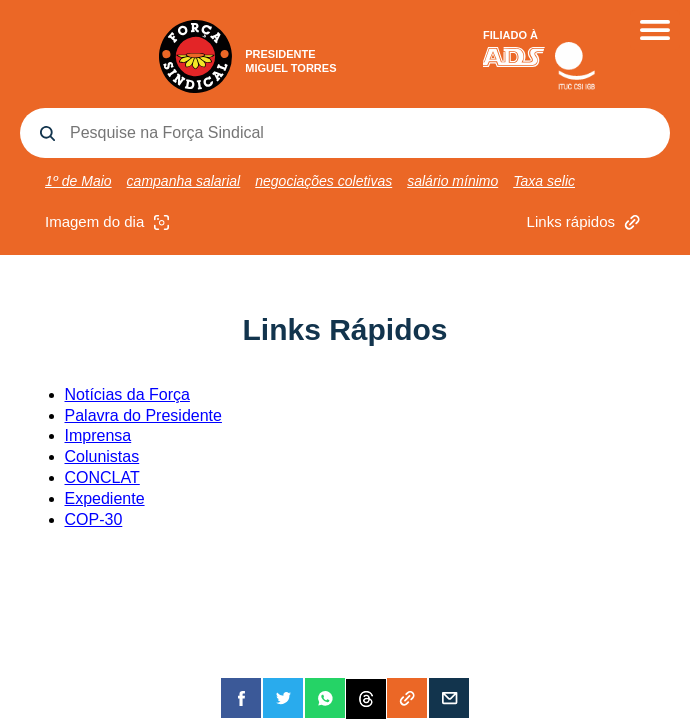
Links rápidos (586, 222)
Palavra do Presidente (143, 415)
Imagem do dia (109, 222)
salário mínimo (452, 181)
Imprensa (98, 435)
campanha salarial (184, 181)
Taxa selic (544, 181)
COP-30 (94, 519)
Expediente (105, 498)
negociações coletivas (323, 181)
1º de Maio (78, 181)
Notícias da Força (127, 394)
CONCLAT (102, 477)
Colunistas (102, 456)
